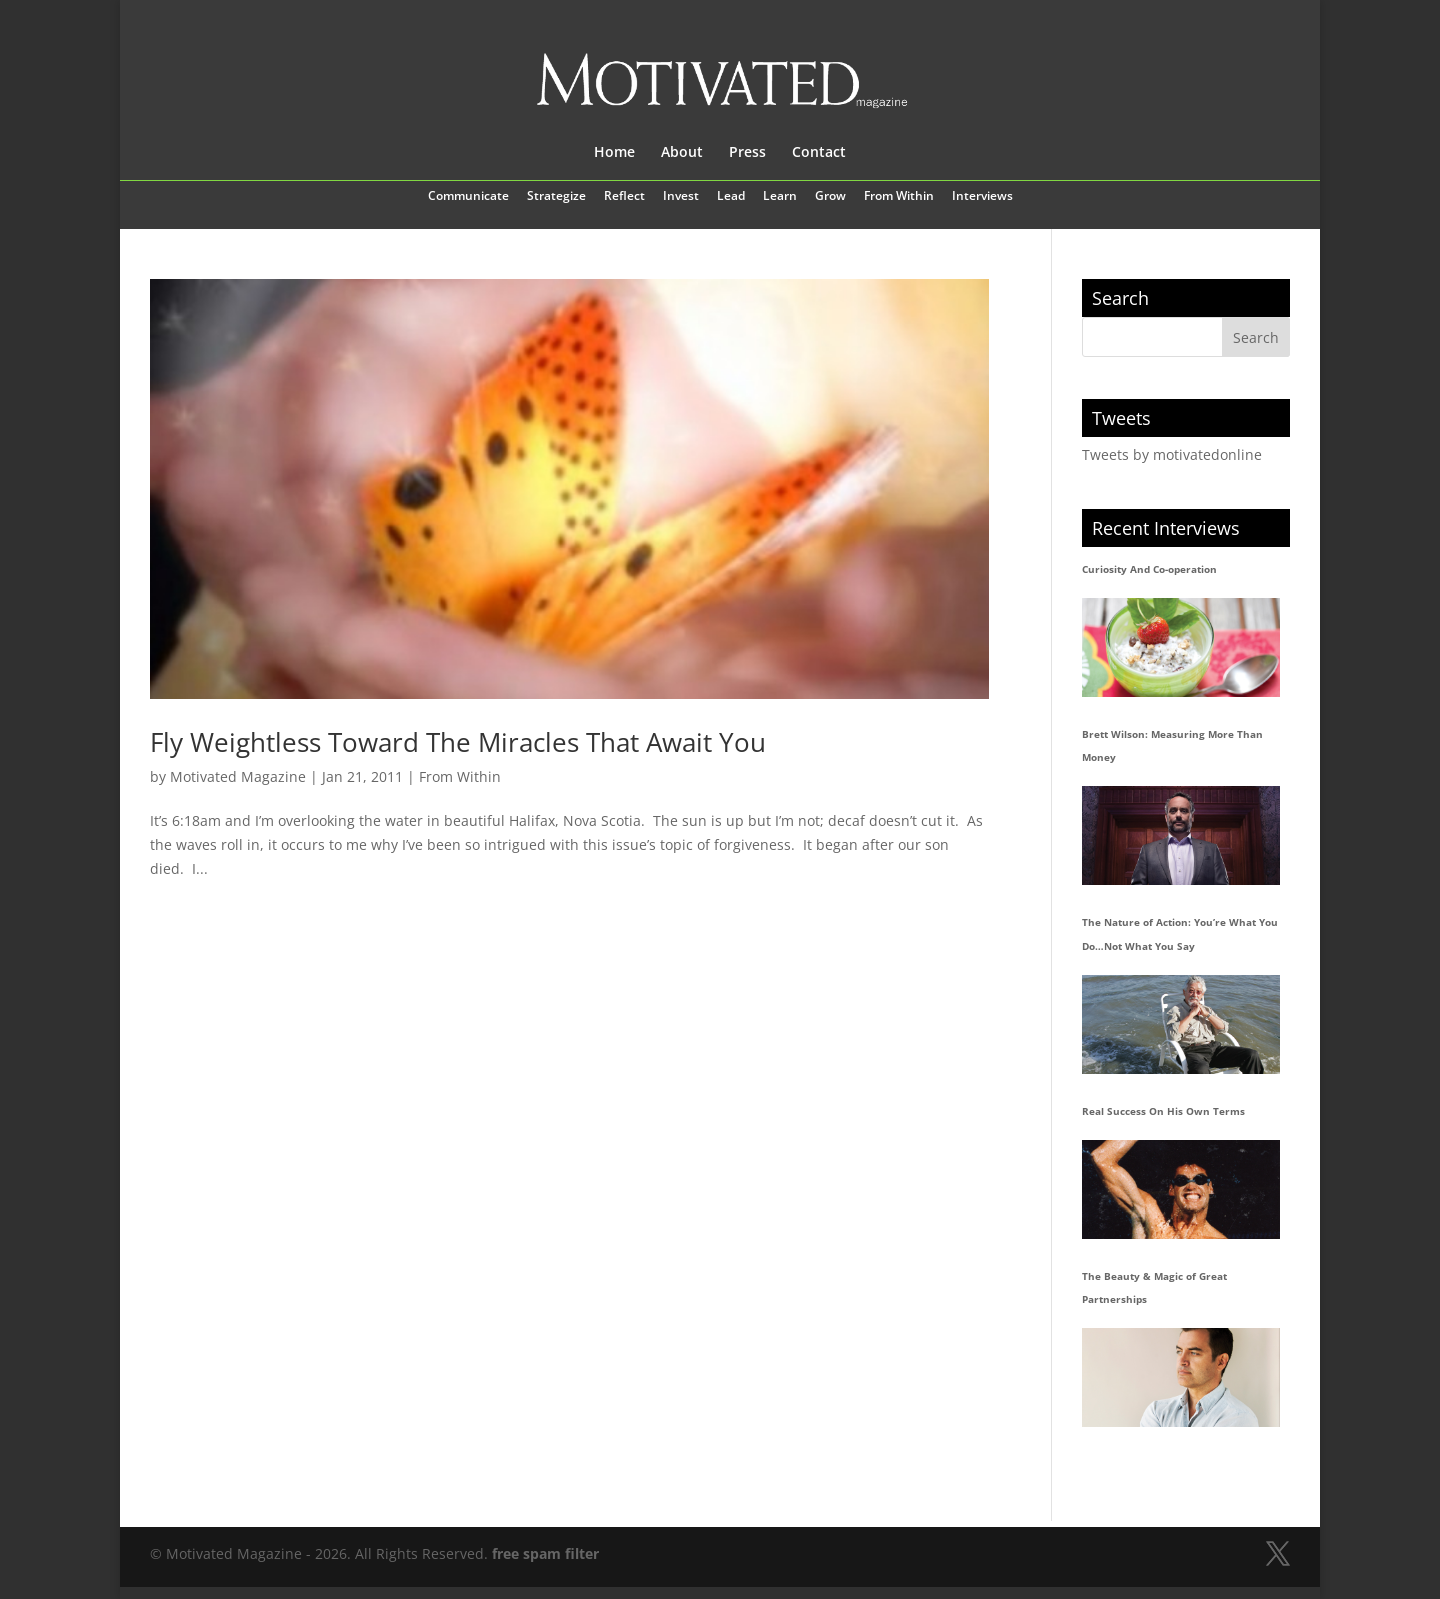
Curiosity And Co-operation (1149, 569)
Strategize (556, 197)
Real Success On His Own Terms (1163, 1111)
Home (614, 153)
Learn (780, 197)
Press (747, 153)
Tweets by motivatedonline (1172, 454)
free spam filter (545, 1553)
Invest (681, 197)
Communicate (468, 197)
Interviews (982, 197)
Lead (731, 197)
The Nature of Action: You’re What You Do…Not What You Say (1180, 934)
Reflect (624, 197)
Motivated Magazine (238, 776)
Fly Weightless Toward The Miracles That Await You (458, 742)
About (682, 153)
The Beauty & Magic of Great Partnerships (1154, 1288)
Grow (830, 197)
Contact (819, 153)
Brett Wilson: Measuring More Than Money (1172, 746)
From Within (899, 197)
